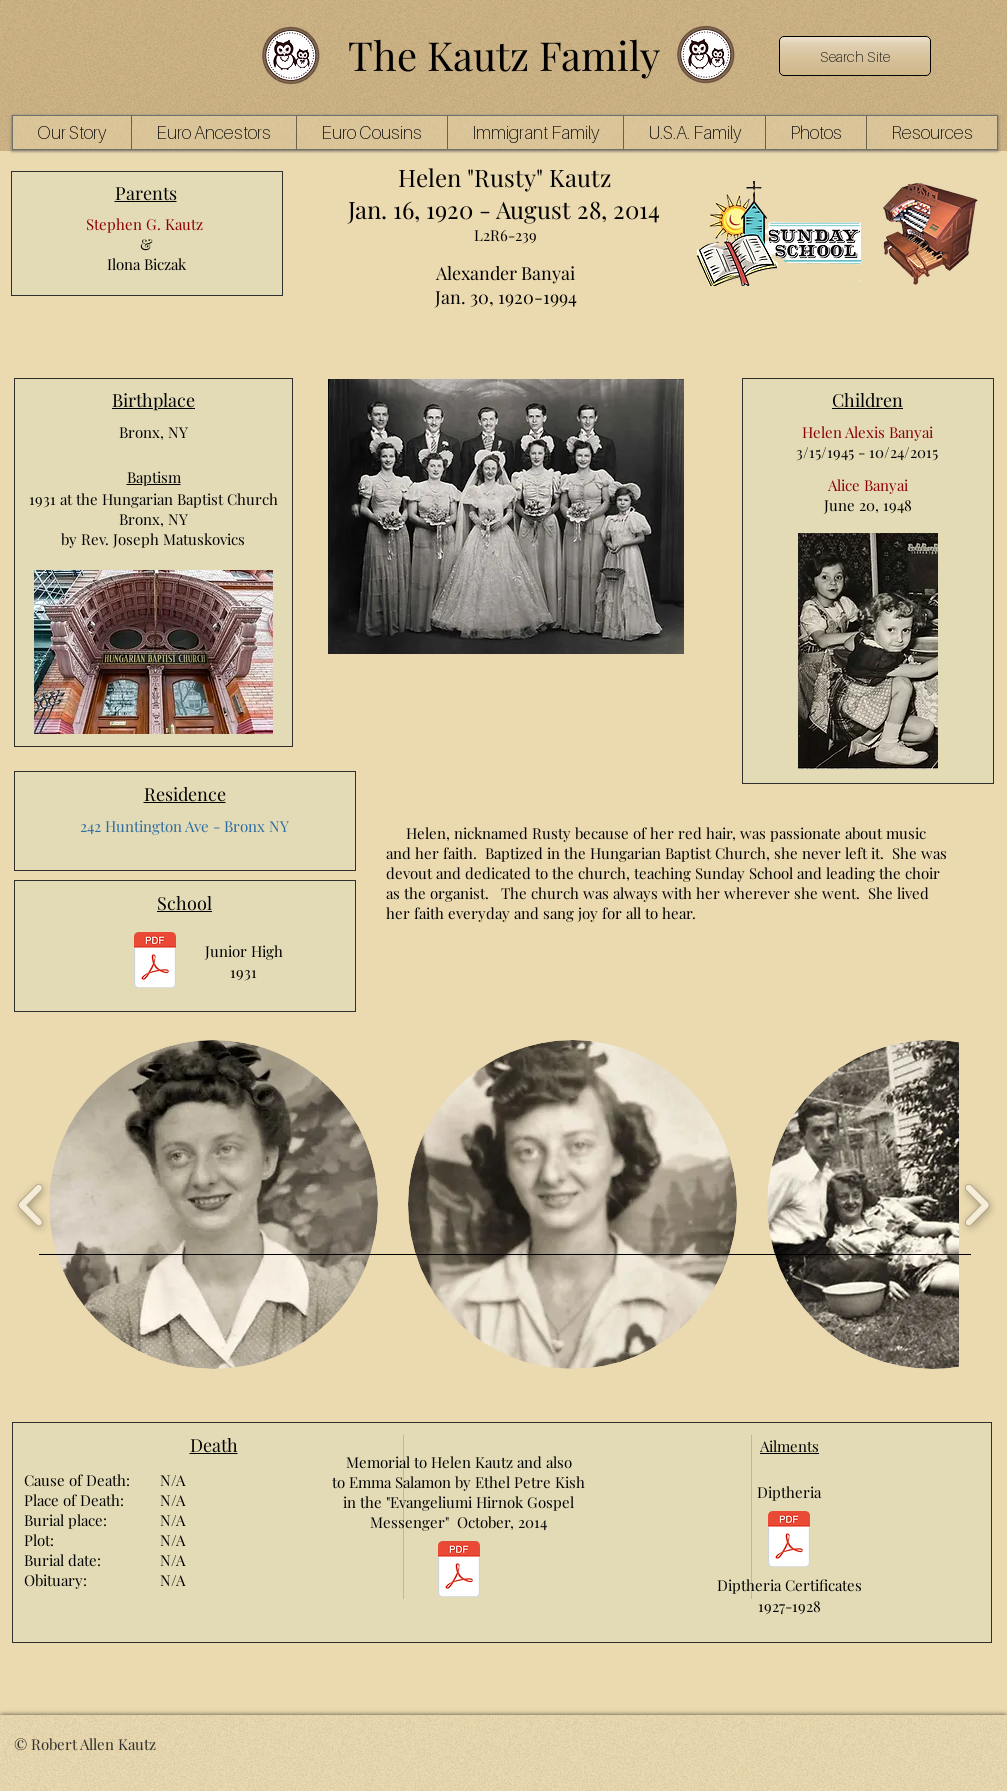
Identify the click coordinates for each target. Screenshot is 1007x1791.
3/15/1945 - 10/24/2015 (867, 452)
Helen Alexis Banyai (867, 432)
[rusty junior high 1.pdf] (155, 962)
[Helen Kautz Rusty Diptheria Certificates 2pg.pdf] (789, 1541)
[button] (213, 132)
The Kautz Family (504, 54)
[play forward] (976, 1204)
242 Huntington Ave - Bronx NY (184, 826)
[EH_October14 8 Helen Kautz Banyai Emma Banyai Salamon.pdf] (459, 1571)
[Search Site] (855, 56)
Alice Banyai (868, 485)
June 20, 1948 (868, 505)
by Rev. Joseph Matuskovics (153, 539)
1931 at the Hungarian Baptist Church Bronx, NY (153, 509)
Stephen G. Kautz (144, 224)
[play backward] (31, 1204)
